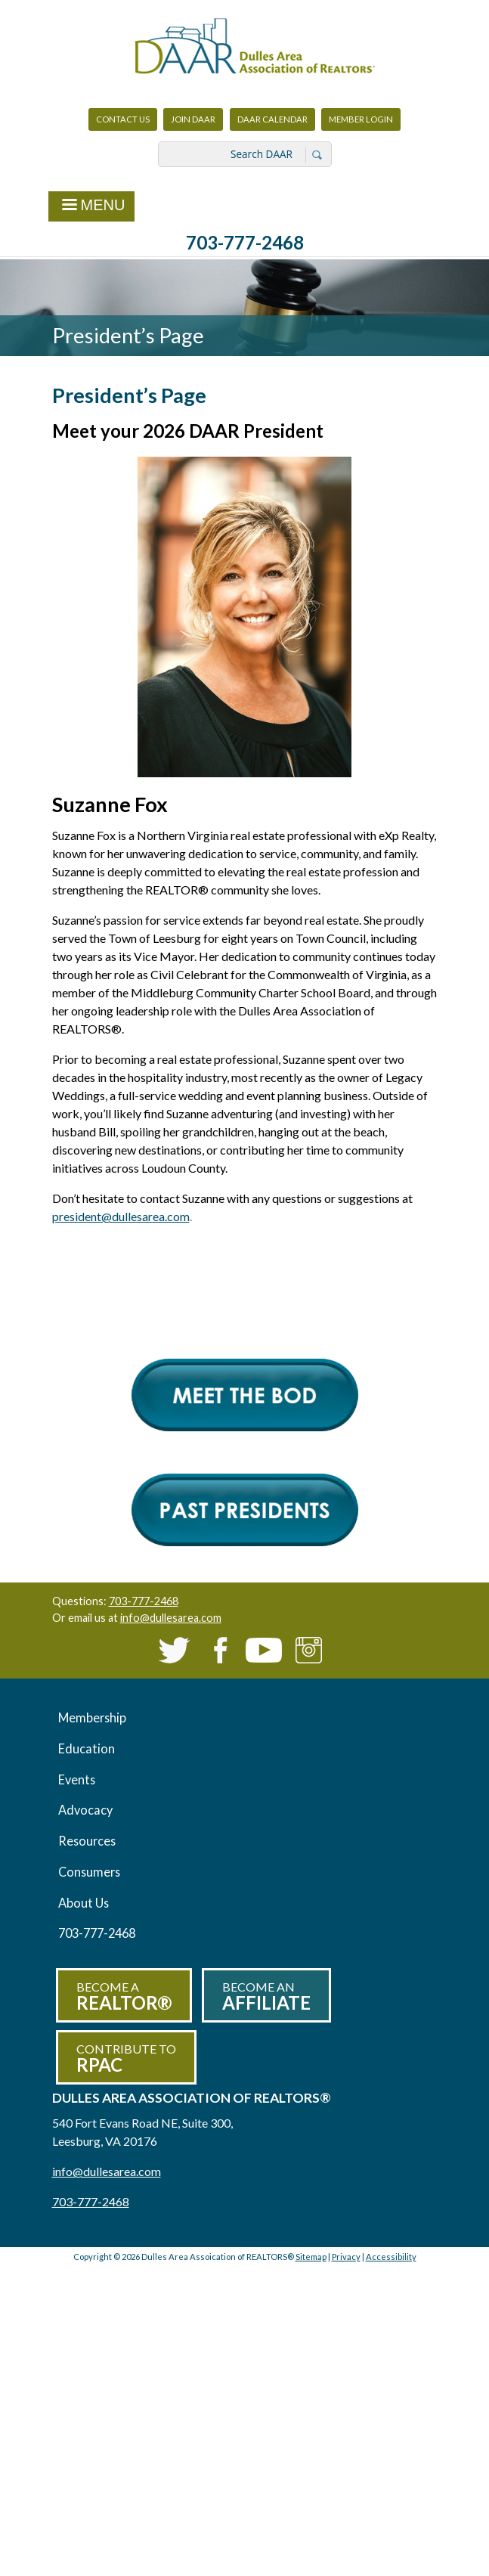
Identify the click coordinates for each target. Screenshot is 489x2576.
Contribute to (126, 2058)
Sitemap (311, 2256)
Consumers (89, 1872)
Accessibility (391, 2256)
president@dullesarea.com (121, 1216)
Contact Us (123, 119)
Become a (124, 1996)
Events (76, 1779)
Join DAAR (193, 119)
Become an (266, 1996)
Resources (87, 1841)
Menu (91, 206)
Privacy (346, 2256)
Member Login (360, 123)
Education (86, 1748)
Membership (92, 1717)
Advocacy (85, 1810)
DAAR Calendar (272, 119)
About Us (83, 1903)
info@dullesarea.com (170, 1617)
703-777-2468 (245, 242)
